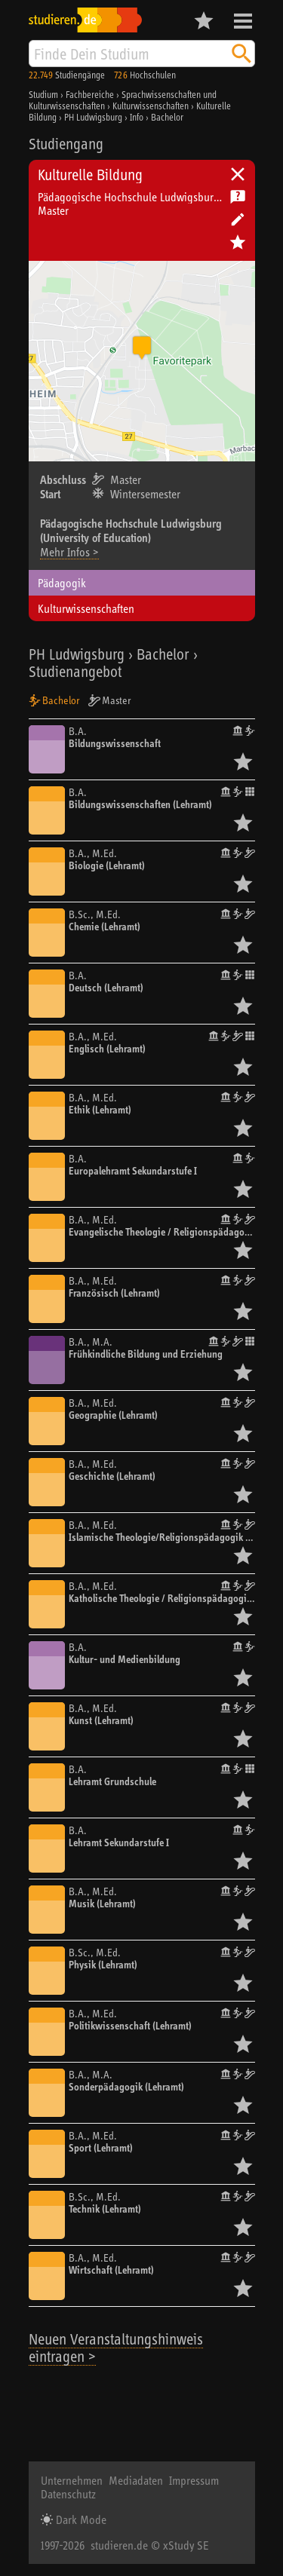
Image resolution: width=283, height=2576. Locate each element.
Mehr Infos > (69, 552)
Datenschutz (68, 2494)
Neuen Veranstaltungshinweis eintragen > (116, 2347)
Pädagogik (62, 583)
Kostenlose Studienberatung (237, 196)
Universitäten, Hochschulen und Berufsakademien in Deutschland (237, 174)
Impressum (194, 2480)
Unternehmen (72, 2480)
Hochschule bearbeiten (237, 219)
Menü (243, 21)
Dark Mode (79, 2519)
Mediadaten (136, 2480)
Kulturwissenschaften (86, 608)
